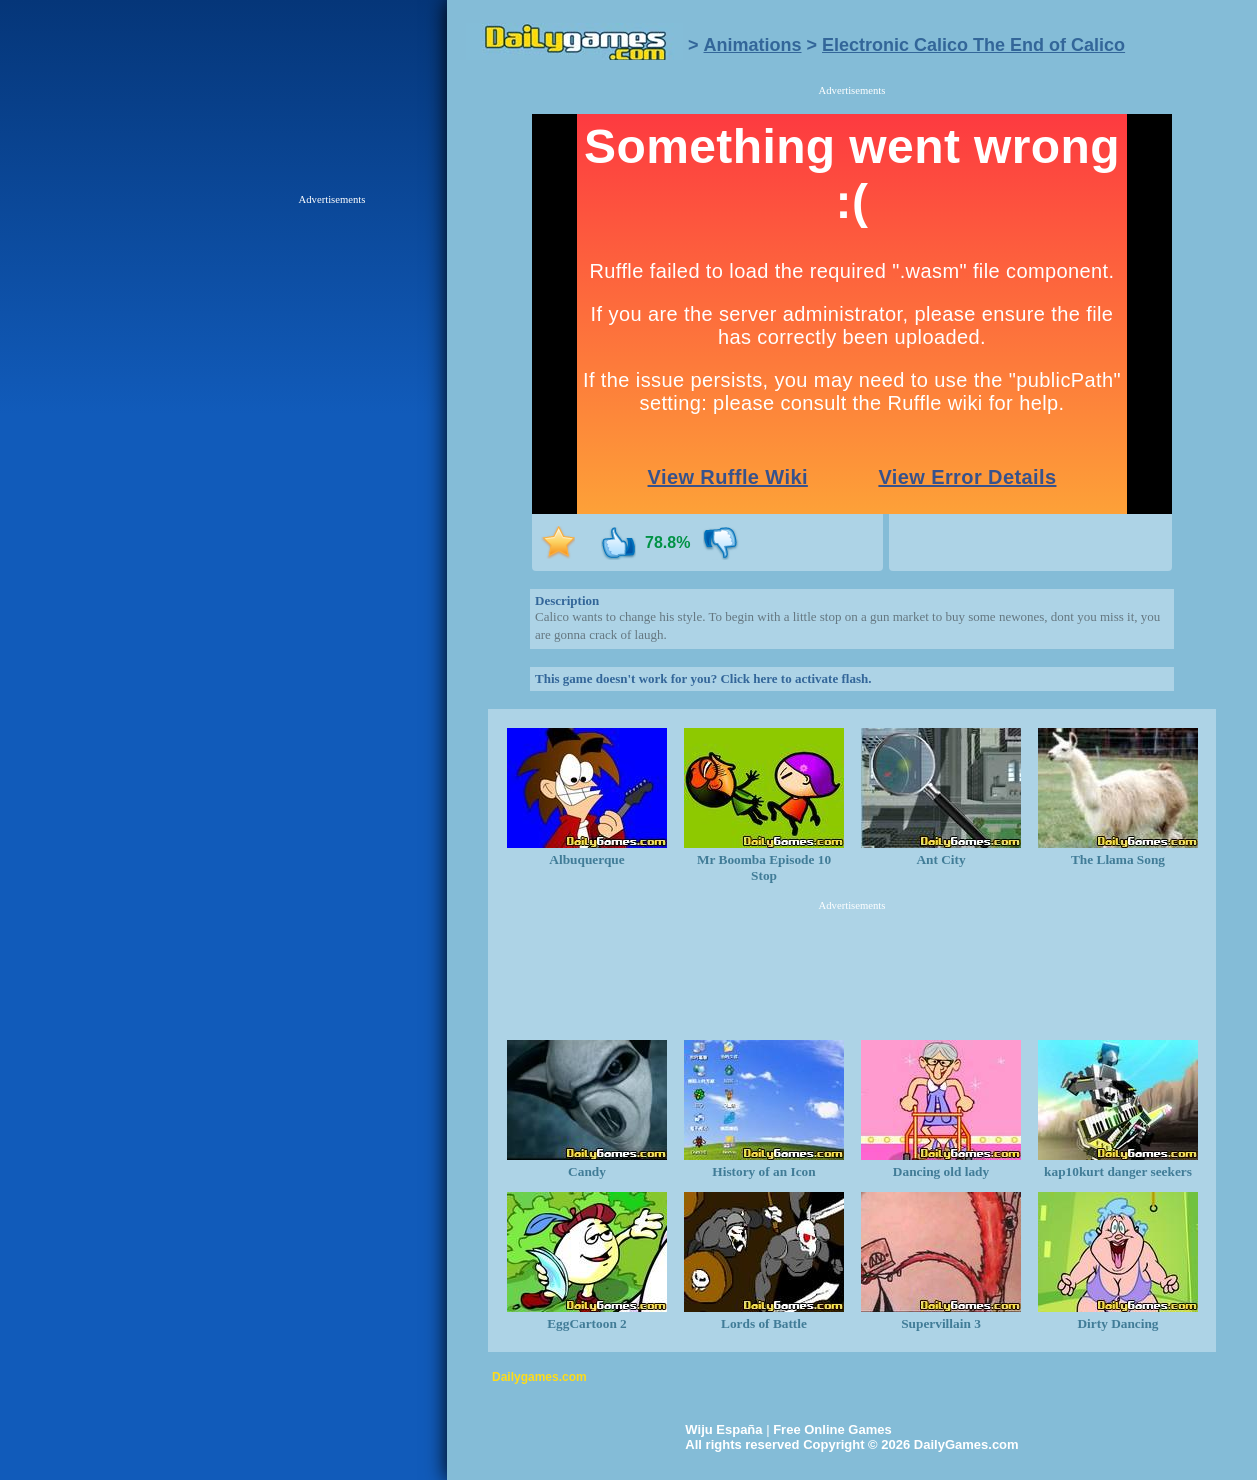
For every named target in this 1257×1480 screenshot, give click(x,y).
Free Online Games (832, 1429)
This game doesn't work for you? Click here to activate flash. (703, 678)
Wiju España (723, 1429)
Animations (753, 45)
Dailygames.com (539, 1377)
